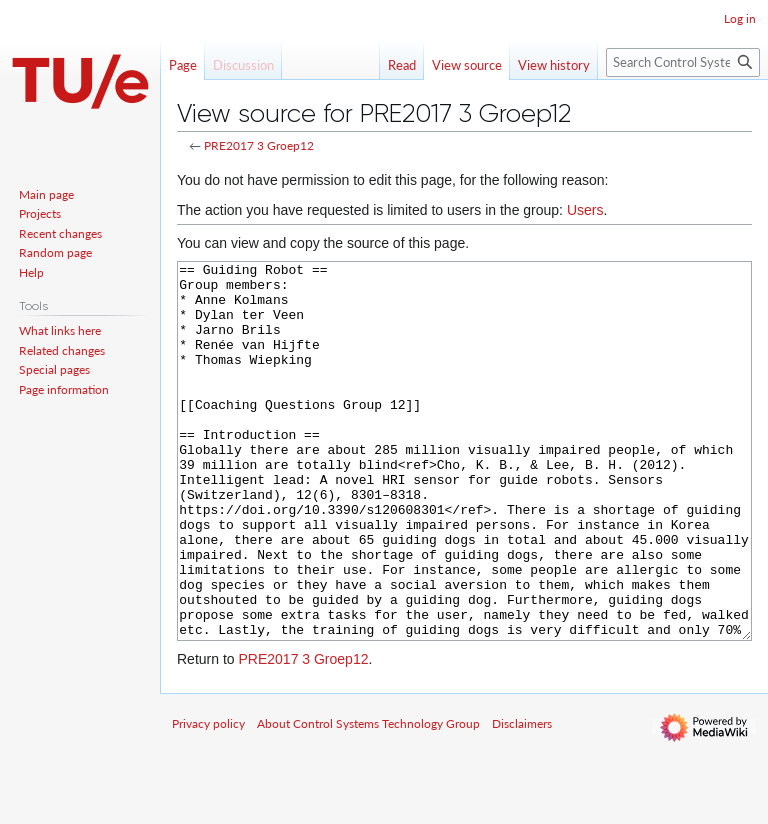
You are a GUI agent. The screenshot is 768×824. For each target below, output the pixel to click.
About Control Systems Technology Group (368, 798)
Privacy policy (208, 798)
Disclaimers (522, 798)
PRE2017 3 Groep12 (259, 145)
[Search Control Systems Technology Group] (683, 62)
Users (585, 210)
